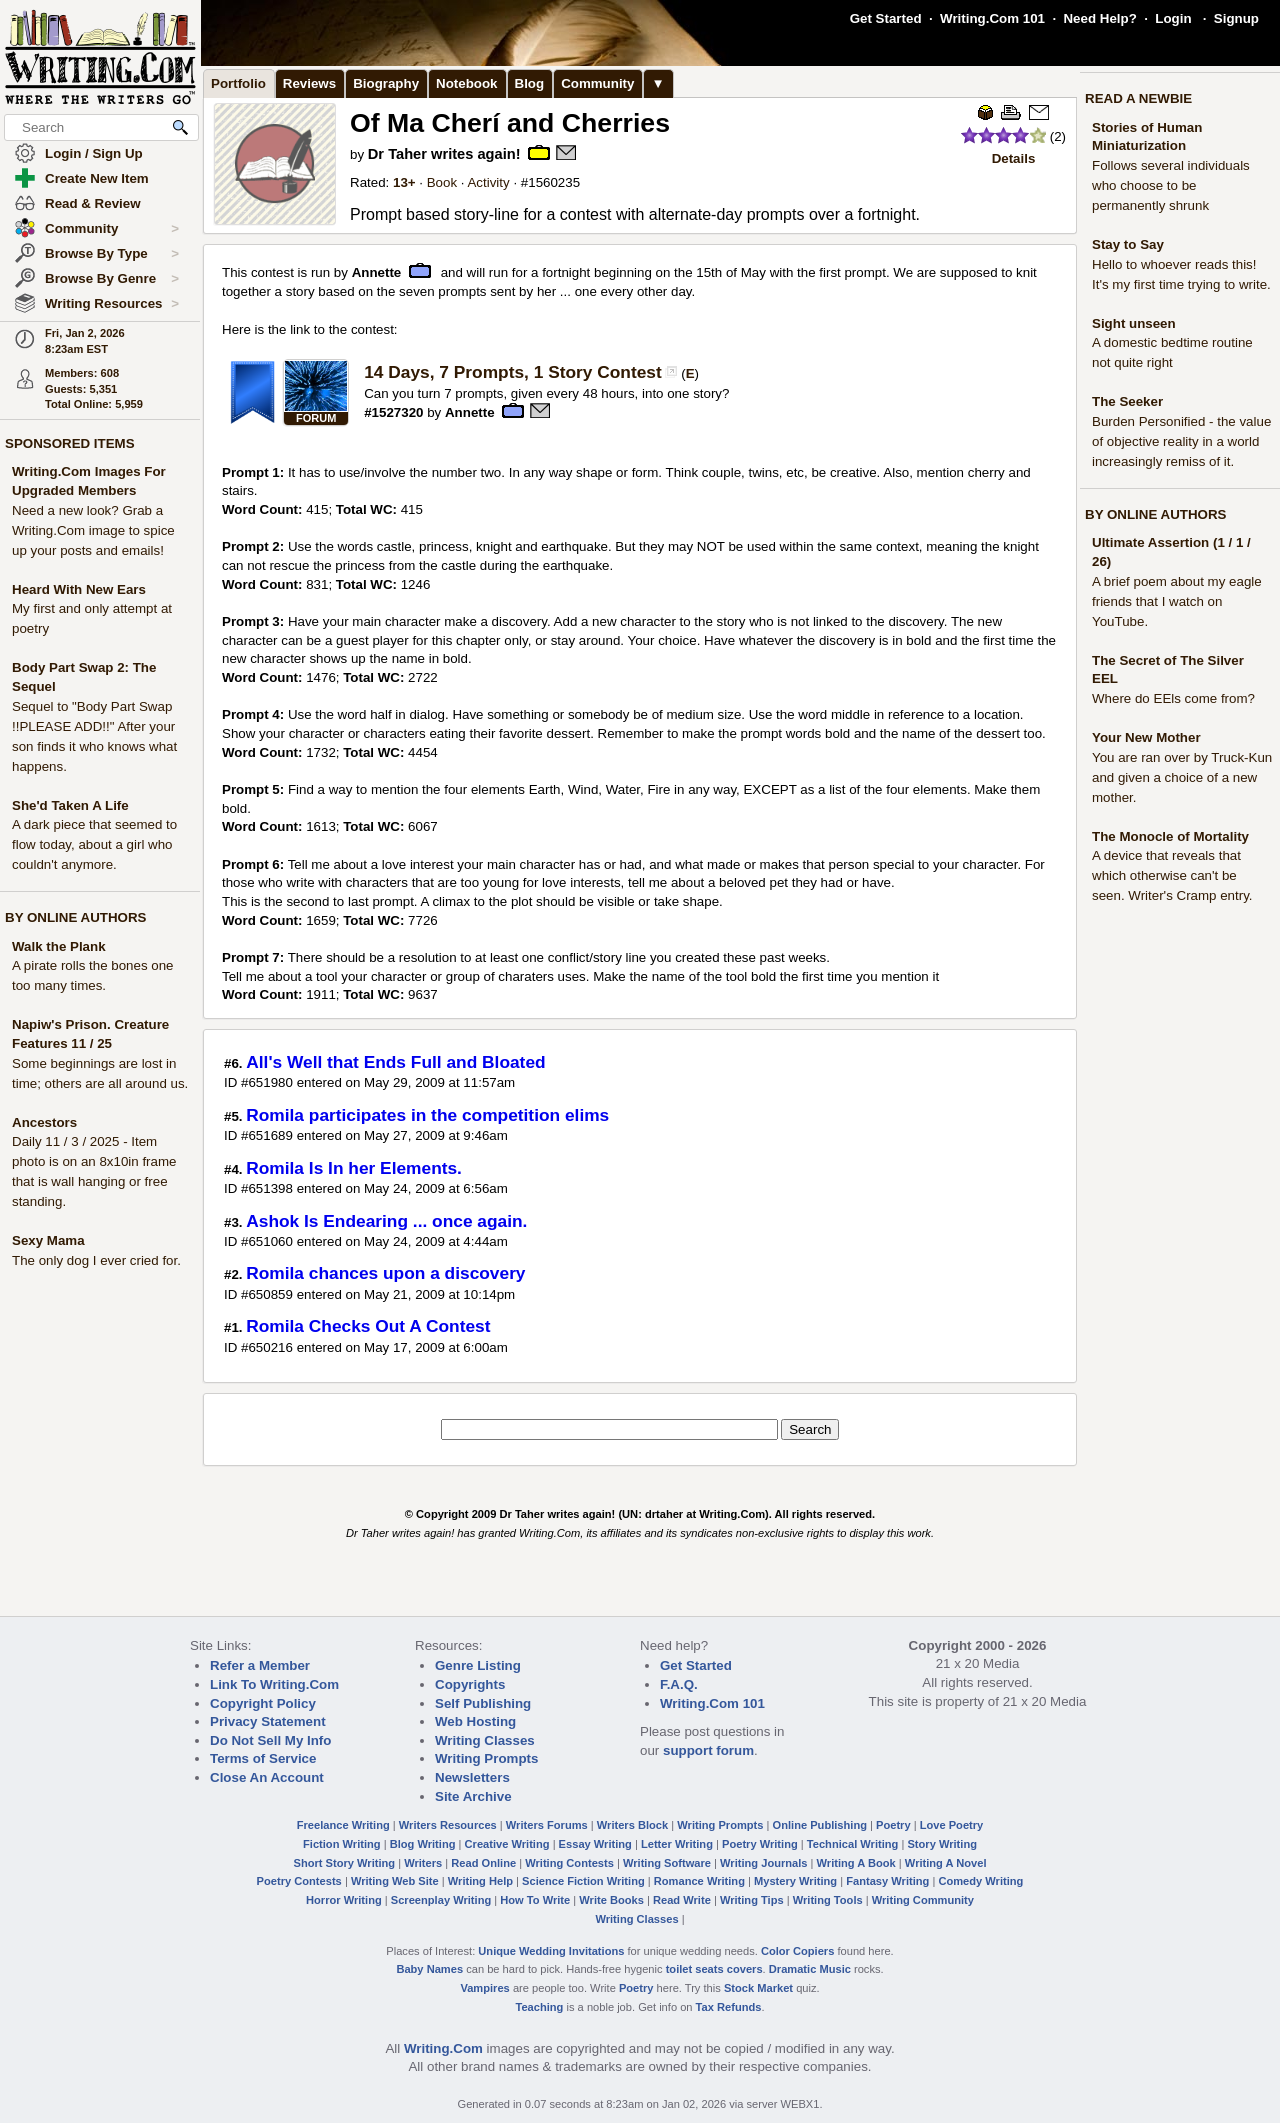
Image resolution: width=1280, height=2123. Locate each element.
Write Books (611, 1900)
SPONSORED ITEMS (70, 443)
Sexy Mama (48, 1240)
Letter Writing (677, 1844)
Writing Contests (569, 1863)
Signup (1236, 18)
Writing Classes (485, 1740)
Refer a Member (260, 1665)
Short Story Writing (344, 1863)
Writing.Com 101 (992, 18)
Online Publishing (820, 1825)
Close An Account (267, 1777)
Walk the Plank (59, 946)
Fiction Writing (342, 1844)
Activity (488, 182)
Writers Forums (547, 1825)
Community (112, 229)
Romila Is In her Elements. (354, 1168)
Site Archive (473, 1796)
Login (1173, 18)
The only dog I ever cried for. (96, 1260)
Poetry (893, 1825)
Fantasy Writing (887, 1881)
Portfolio (238, 83)
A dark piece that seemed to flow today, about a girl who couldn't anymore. (94, 844)
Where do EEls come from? (1173, 698)
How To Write (535, 1900)
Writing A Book (856, 1863)
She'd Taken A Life (70, 805)
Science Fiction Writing (583, 1881)
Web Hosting (475, 1721)
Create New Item (97, 178)
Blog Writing (423, 1844)
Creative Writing (507, 1844)
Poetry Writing (760, 1844)
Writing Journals (763, 1863)
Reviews (309, 83)
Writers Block (632, 1825)
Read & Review (93, 203)
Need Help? (1099, 18)
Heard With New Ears (79, 589)
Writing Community (923, 1900)
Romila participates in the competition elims (427, 1115)
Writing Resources (112, 304)
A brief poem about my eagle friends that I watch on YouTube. (1177, 601)
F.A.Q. (679, 1684)
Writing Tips (752, 1900)
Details (1014, 158)
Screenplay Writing (441, 1900)
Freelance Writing (343, 1825)
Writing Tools (828, 1900)
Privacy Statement (268, 1721)
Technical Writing (853, 1844)
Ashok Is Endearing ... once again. (386, 1221)
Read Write (682, 1900)
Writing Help (480, 1881)
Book (442, 182)
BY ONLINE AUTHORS (75, 917)
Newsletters (472, 1777)
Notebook (466, 83)
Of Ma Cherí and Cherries (510, 123)
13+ (404, 182)
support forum (708, 1750)
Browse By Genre (112, 279)
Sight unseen (1134, 323)
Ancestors (44, 1122)
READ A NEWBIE (1138, 98)
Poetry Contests (299, 1881)
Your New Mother (1146, 737)
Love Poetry (952, 1825)
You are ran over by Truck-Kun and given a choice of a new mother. (1182, 777)
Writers (423, 1863)
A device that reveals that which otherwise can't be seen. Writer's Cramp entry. (1172, 875)
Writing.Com (443, 2048)
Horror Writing (344, 1900)
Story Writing (942, 1844)
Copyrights (470, 1684)
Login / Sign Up (94, 153)
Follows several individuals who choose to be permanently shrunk (1171, 185)
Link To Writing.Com (274, 1684)
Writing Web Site (395, 1881)
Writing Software (667, 1863)
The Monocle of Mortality (1170, 836)
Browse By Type (112, 254)
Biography (386, 83)
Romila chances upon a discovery (385, 1273)
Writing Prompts (486, 1758)
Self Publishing (483, 1703)
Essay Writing (595, 1844)
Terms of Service (263, 1758)
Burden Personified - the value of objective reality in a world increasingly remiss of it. (1181, 441)
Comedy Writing (980, 1881)
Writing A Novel (946, 1863)
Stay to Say (1128, 244)
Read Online (483, 1863)
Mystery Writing (795, 1881)
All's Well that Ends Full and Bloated (395, 1062)
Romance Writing (699, 1881)
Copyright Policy (263, 1703)
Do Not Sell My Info (270, 1740)
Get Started (886, 18)
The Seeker (1127, 401)
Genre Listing (478, 1665)
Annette (377, 272)
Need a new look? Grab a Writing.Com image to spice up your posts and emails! (93, 530)
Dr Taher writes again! (444, 154)
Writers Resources (448, 1825)
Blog (530, 83)
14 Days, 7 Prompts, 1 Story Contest (513, 372)
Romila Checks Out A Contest (368, 1326)
